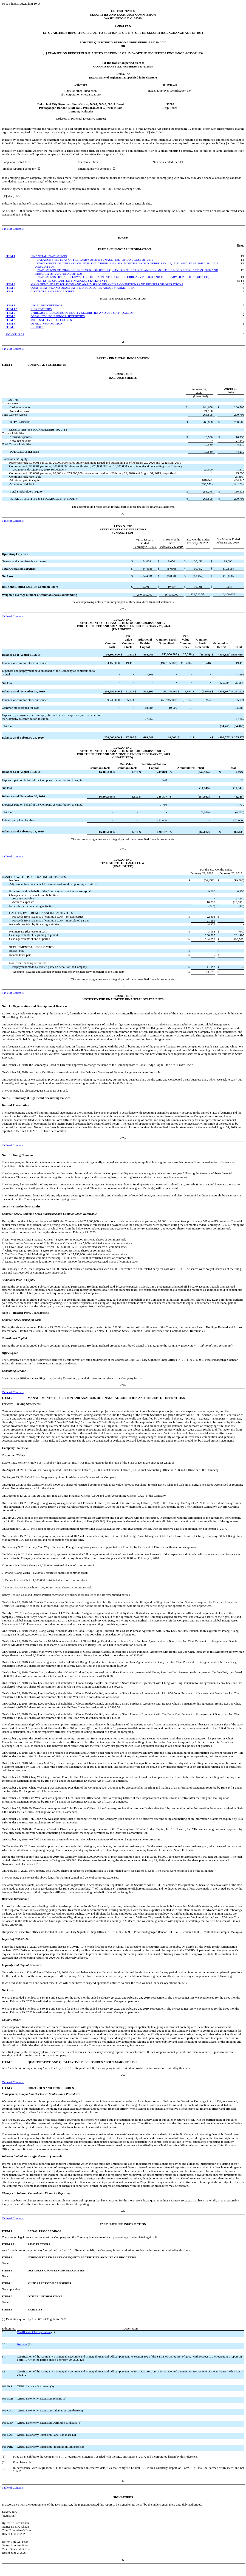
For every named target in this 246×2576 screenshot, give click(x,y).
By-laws (22, 2344)
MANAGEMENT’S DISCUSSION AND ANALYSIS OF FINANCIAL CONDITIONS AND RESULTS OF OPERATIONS (107, 284)
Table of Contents (13, 228)
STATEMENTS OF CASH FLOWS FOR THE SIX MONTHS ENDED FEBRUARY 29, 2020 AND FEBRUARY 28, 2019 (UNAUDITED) (123, 277)
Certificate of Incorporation (34, 2332)
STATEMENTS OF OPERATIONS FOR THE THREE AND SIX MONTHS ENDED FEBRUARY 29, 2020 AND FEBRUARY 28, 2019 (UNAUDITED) (126, 265)
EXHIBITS (38, 327)
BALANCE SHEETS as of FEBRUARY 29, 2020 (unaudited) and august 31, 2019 (95, 259)
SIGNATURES (15, 334)
